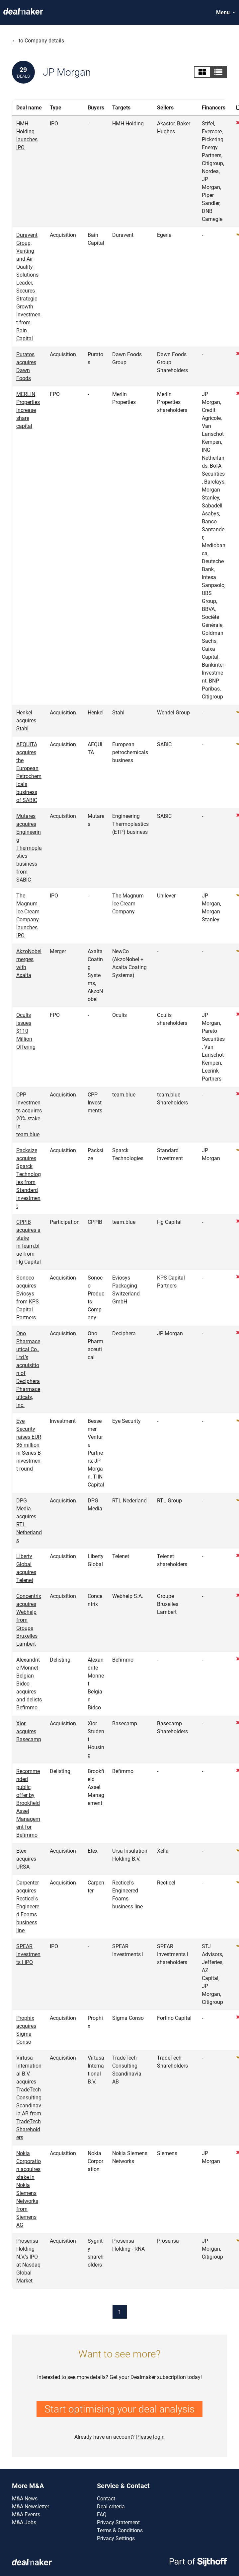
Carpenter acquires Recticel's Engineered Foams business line (27, 1907)
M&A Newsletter (30, 2506)
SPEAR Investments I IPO (28, 1954)
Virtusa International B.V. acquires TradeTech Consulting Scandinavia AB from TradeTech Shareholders (28, 2098)
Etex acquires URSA (26, 1859)
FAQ (102, 2514)
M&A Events (26, 2514)
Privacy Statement (118, 2522)
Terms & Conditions (120, 2530)
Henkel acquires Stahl (26, 720)
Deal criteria (111, 2506)
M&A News (25, 2498)
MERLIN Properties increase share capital (28, 410)
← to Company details (38, 40)
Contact (106, 2498)
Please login (150, 2437)
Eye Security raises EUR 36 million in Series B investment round (28, 1445)
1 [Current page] (119, 2312)
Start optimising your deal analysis (119, 2409)
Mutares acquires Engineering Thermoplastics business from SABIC (29, 848)
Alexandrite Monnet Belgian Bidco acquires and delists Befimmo (29, 1684)
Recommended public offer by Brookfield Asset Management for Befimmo (28, 1803)
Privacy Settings (116, 2538)
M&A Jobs (24, 2522)
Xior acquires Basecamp (28, 1731)
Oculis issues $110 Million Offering (26, 1031)
